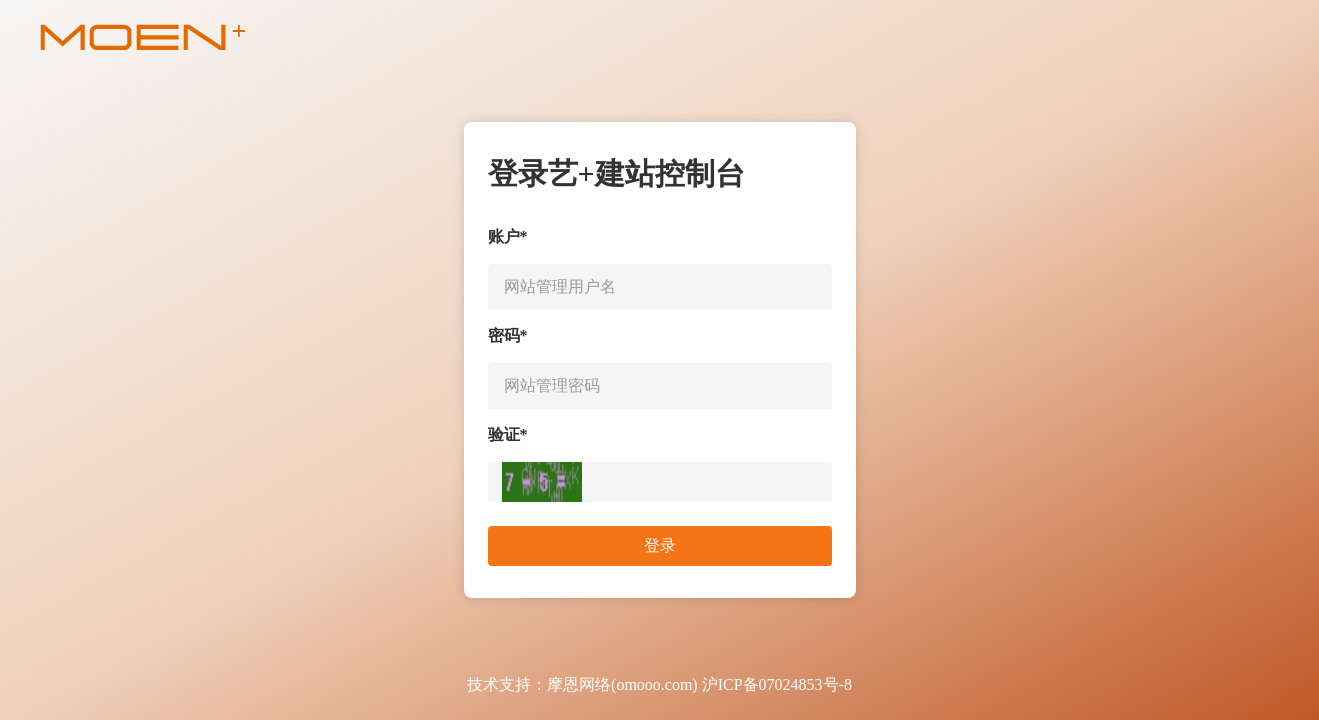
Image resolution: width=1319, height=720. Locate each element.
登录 (660, 545)
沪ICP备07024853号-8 (777, 684)
